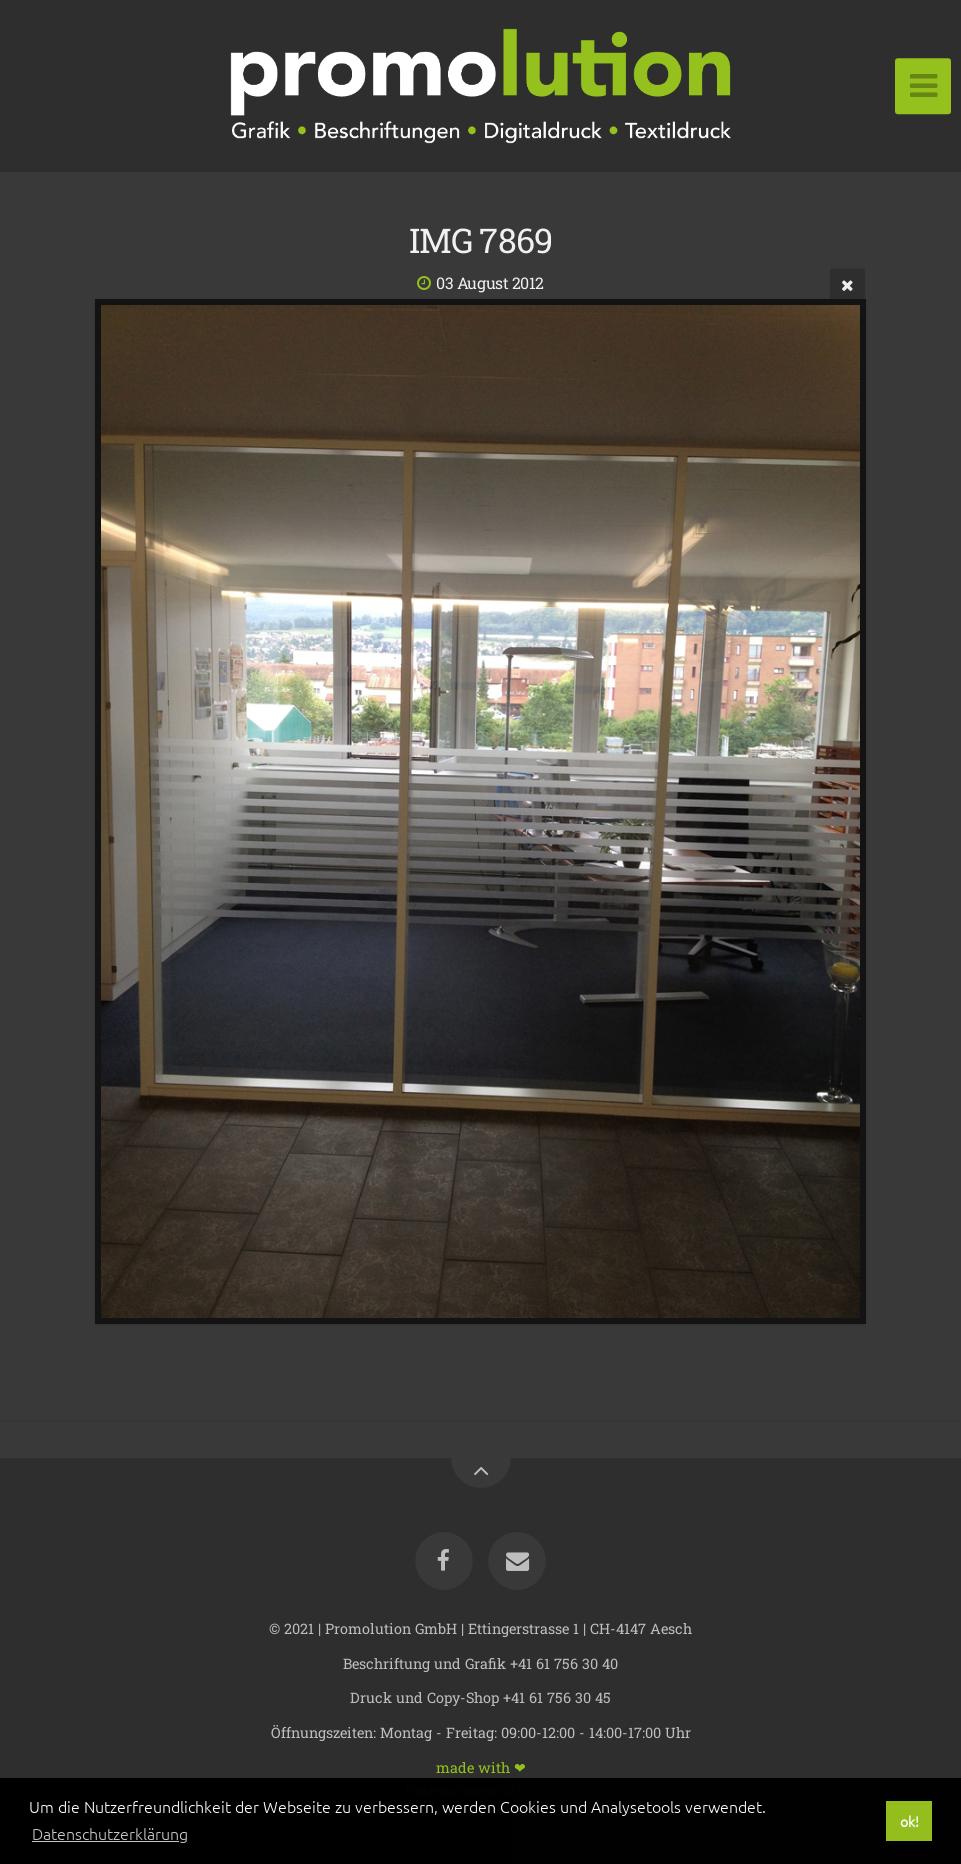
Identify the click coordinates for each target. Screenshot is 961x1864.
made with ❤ (481, 1766)
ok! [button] (909, 1821)
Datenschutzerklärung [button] (110, 1833)
